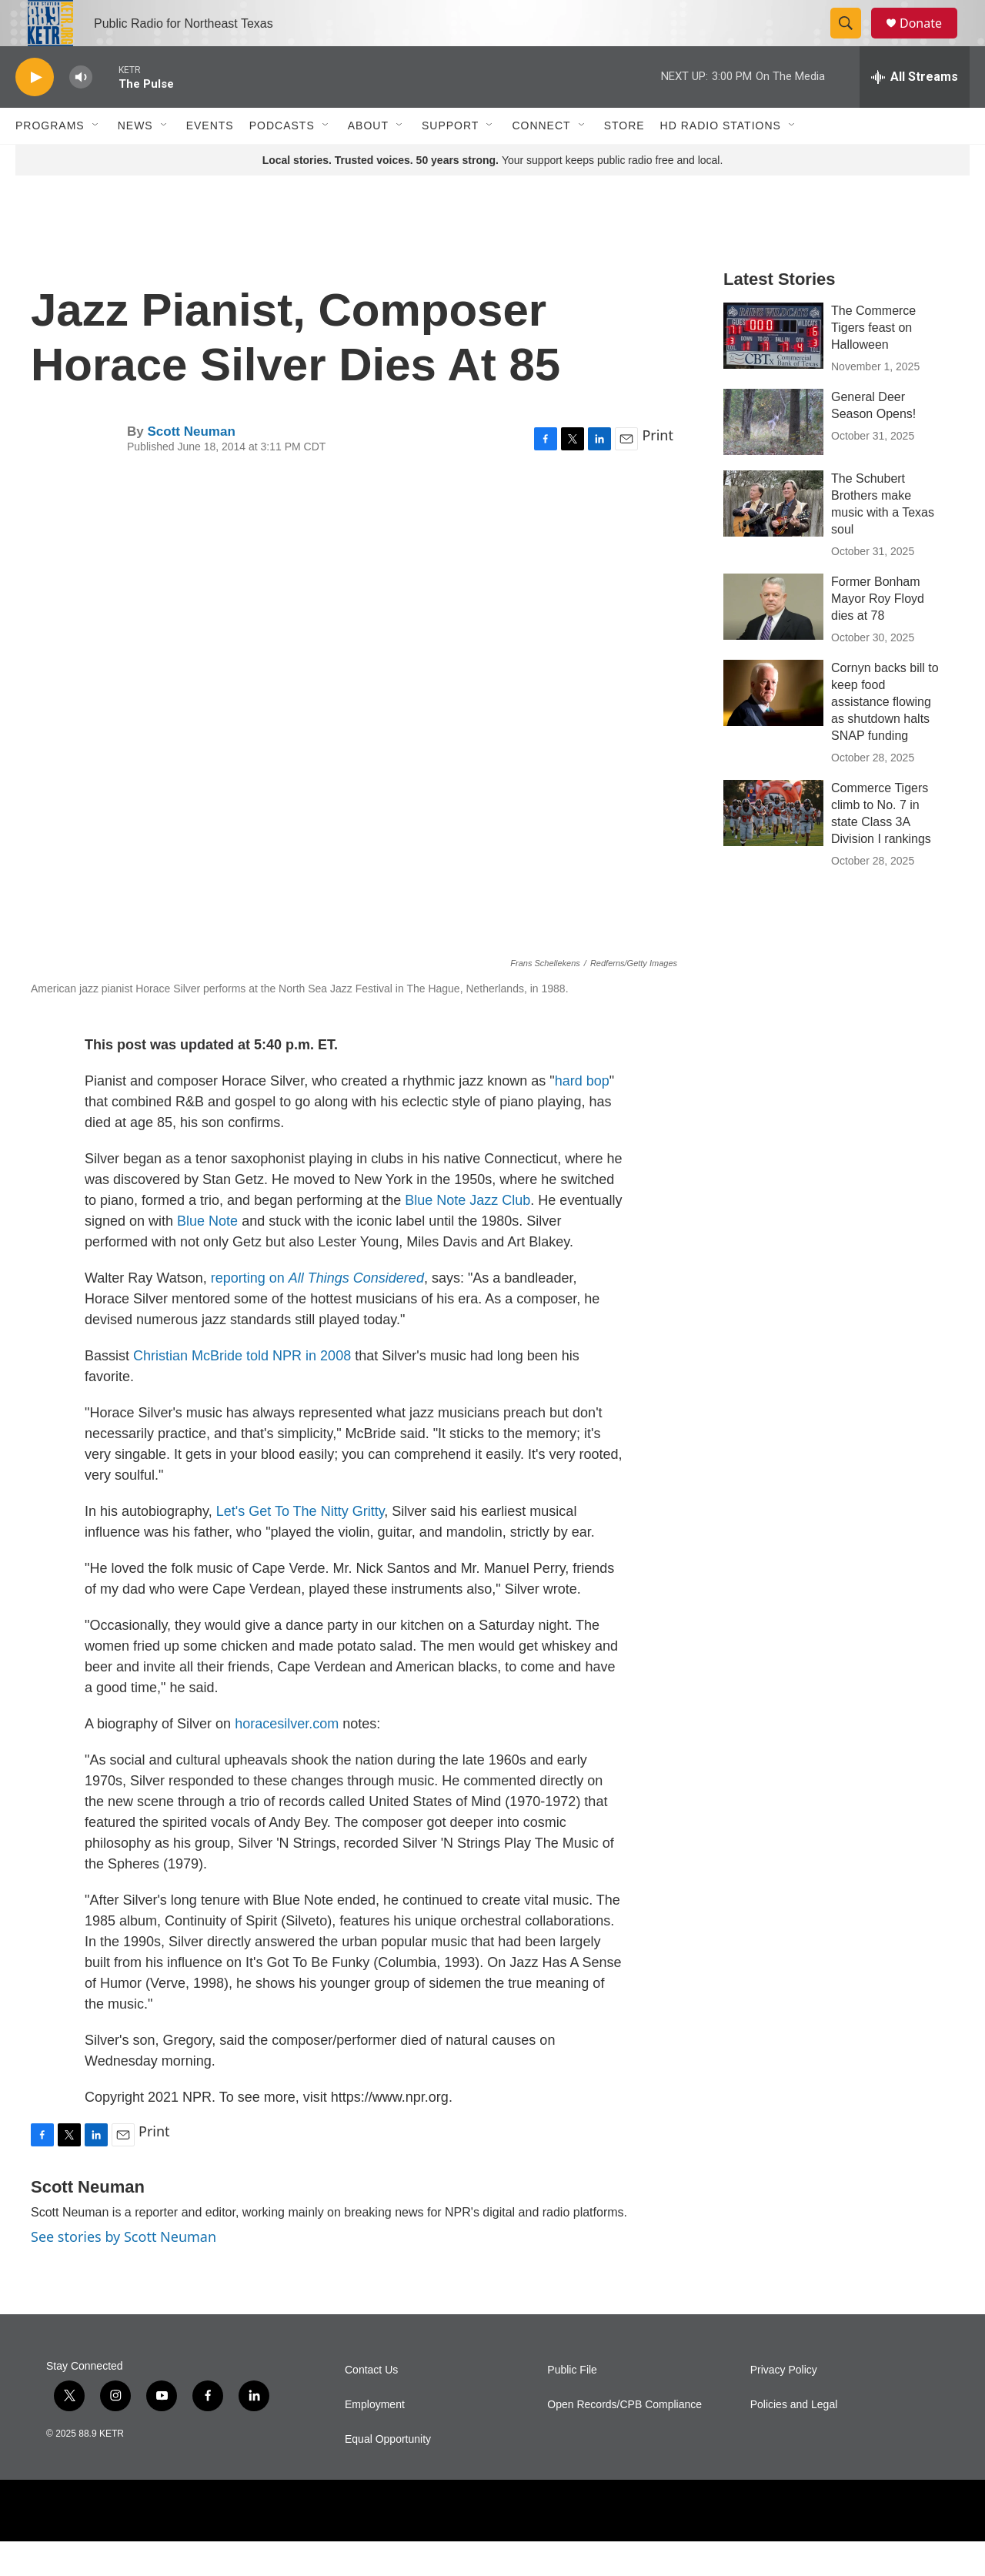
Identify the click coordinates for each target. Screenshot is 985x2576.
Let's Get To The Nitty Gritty (300, 1546)
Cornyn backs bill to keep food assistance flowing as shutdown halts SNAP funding (885, 736)
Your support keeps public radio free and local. (492, 195)
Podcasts (282, 160)
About (368, 160)
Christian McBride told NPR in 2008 (242, 1390)
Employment (375, 2439)
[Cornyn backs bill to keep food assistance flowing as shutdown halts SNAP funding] (773, 727)
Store (624, 160)
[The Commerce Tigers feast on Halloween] (773, 370)
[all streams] (915, 111)
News (135, 160)
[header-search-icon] (852, 40)
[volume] (81, 112)
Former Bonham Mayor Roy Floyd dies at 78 (877, 633)
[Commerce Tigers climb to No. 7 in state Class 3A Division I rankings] (773, 848)
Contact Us (371, 2404)
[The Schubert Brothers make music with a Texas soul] (773, 538)
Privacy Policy (783, 2404)
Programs (50, 160)
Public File (572, 2404)
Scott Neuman (191, 466)
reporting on (317, 1312)
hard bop (582, 1115)
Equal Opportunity (388, 2474)
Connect (541, 160)
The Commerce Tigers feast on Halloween (873, 362)
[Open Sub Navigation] (96, 160)
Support (450, 160)
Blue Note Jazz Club (467, 1235)
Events (210, 160)
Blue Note (207, 1255)
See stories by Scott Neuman (123, 2271)
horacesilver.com (287, 1758)
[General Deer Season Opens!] (773, 456)
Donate (930, 40)
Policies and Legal (794, 2439)
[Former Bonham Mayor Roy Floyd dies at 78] (773, 641)
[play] (34, 112)
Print (657, 469)
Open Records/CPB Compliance (624, 2439)
